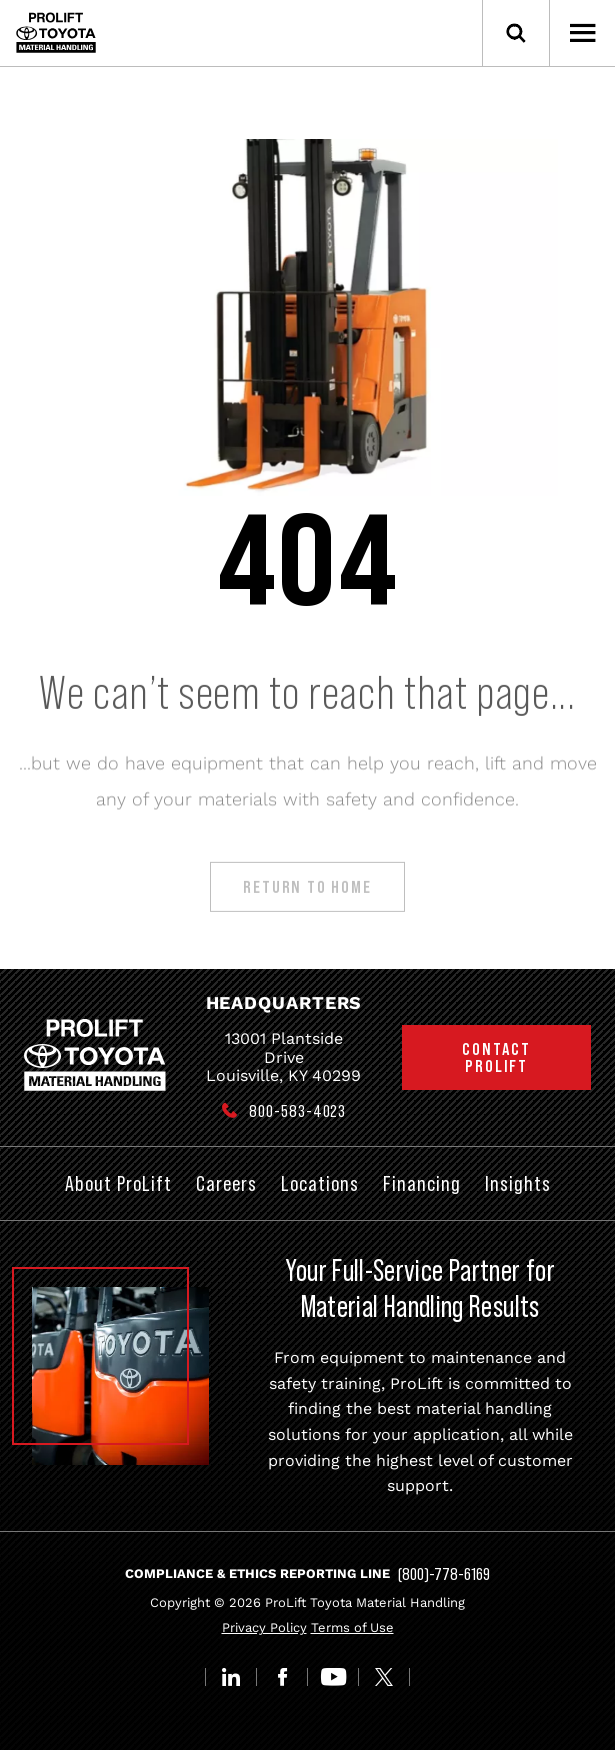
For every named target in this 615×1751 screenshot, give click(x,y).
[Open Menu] (582, 33)
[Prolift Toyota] (56, 32)
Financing (422, 1183)
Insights (518, 1183)
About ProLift (118, 1183)
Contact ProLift (496, 1057)
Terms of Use (352, 1628)
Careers (226, 1183)
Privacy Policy (264, 1628)
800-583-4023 (297, 1111)
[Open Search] (516, 33)
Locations (320, 1183)
